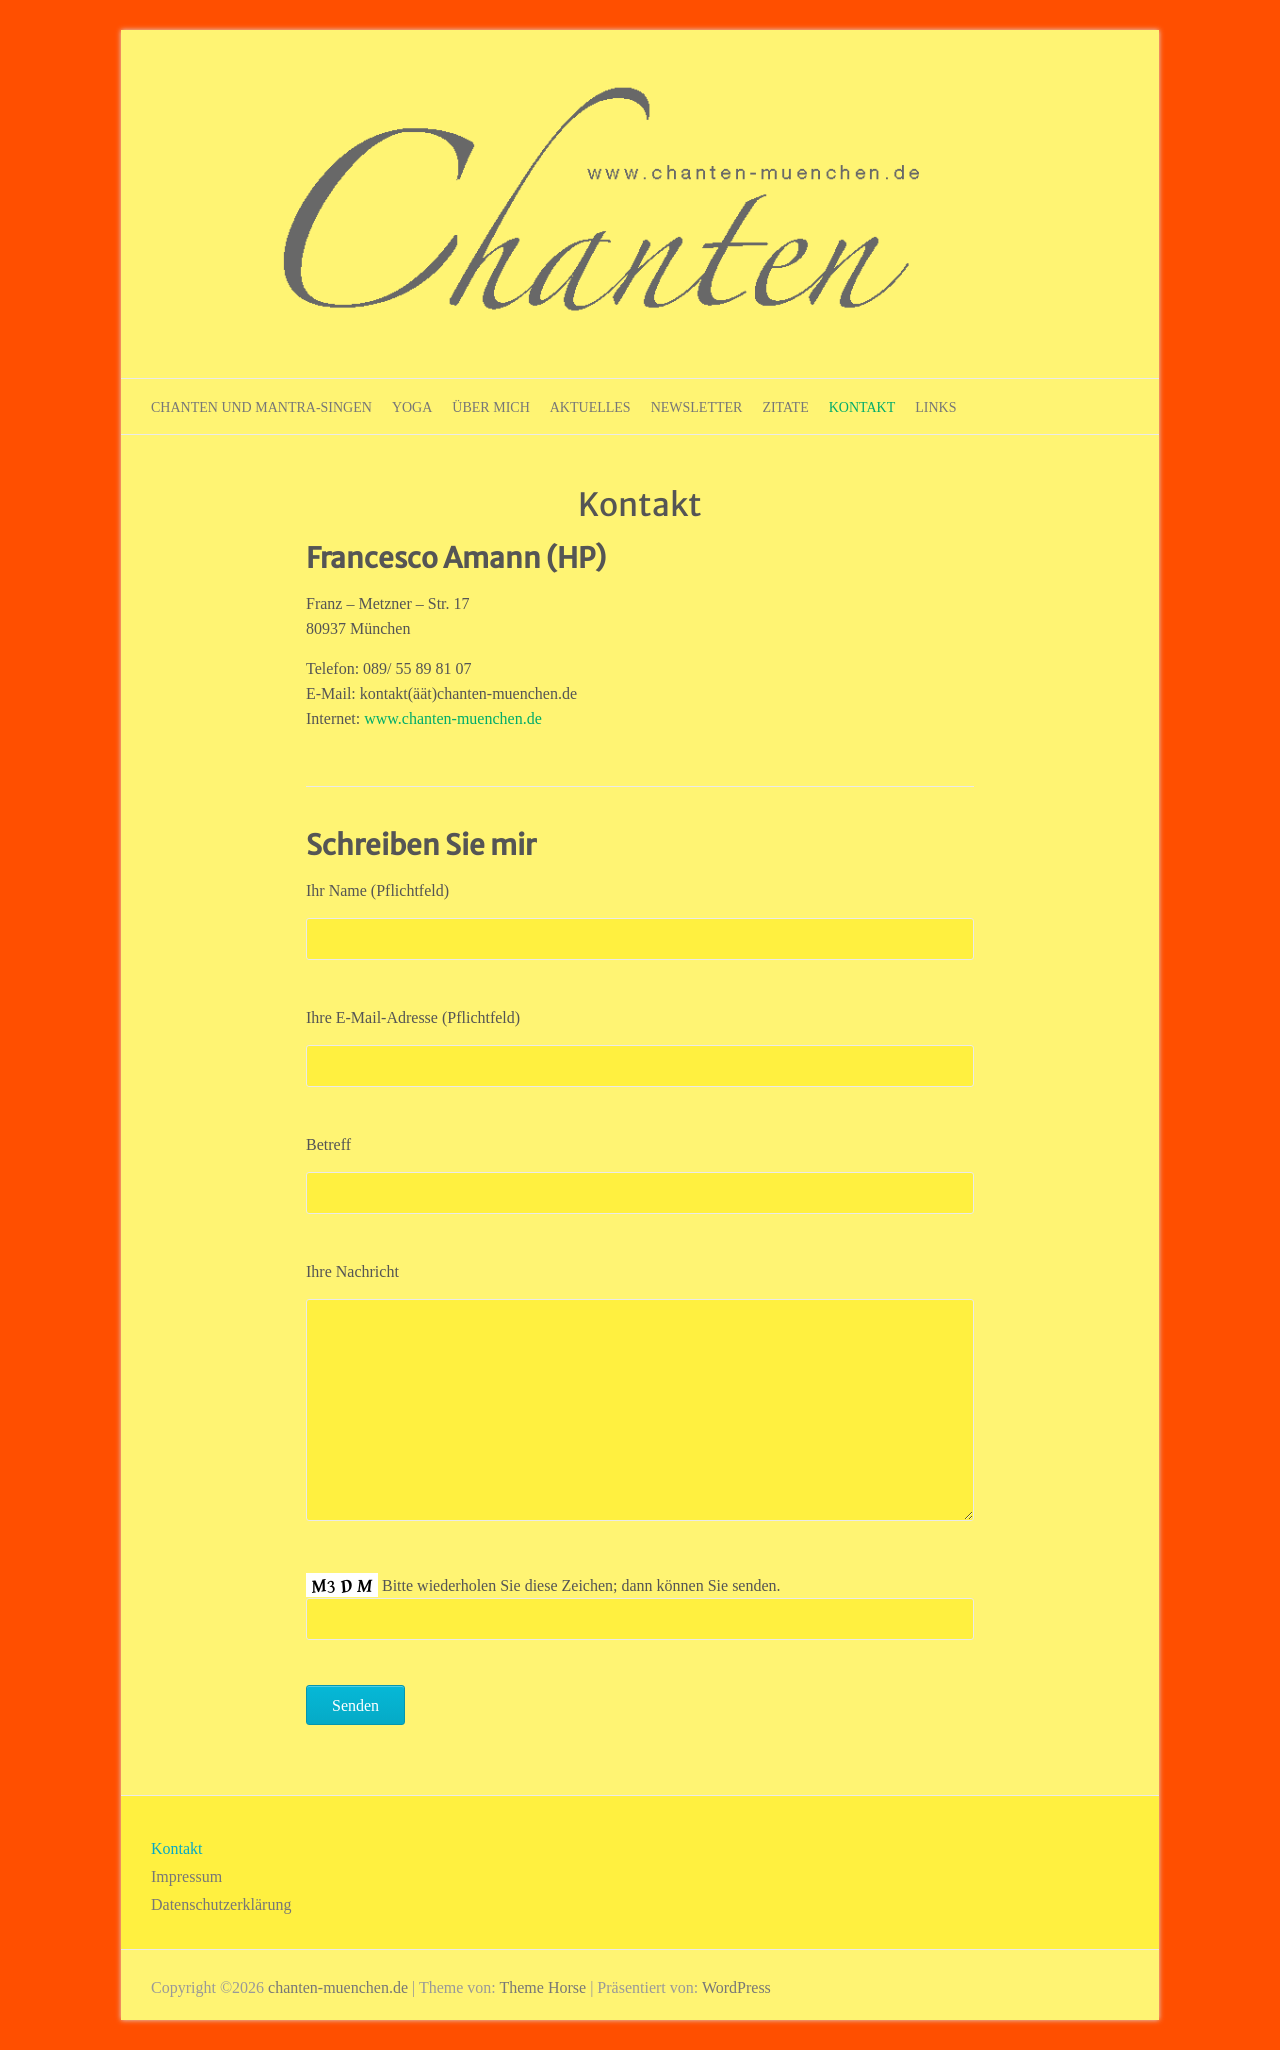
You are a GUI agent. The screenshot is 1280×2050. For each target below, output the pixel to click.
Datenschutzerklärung (221, 1904)
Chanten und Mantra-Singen (261, 407)
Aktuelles (590, 407)
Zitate (785, 407)
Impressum (186, 1876)
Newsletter (697, 407)
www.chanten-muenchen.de (453, 718)
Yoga (412, 407)
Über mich (490, 407)
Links (935, 407)
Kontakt (862, 407)
